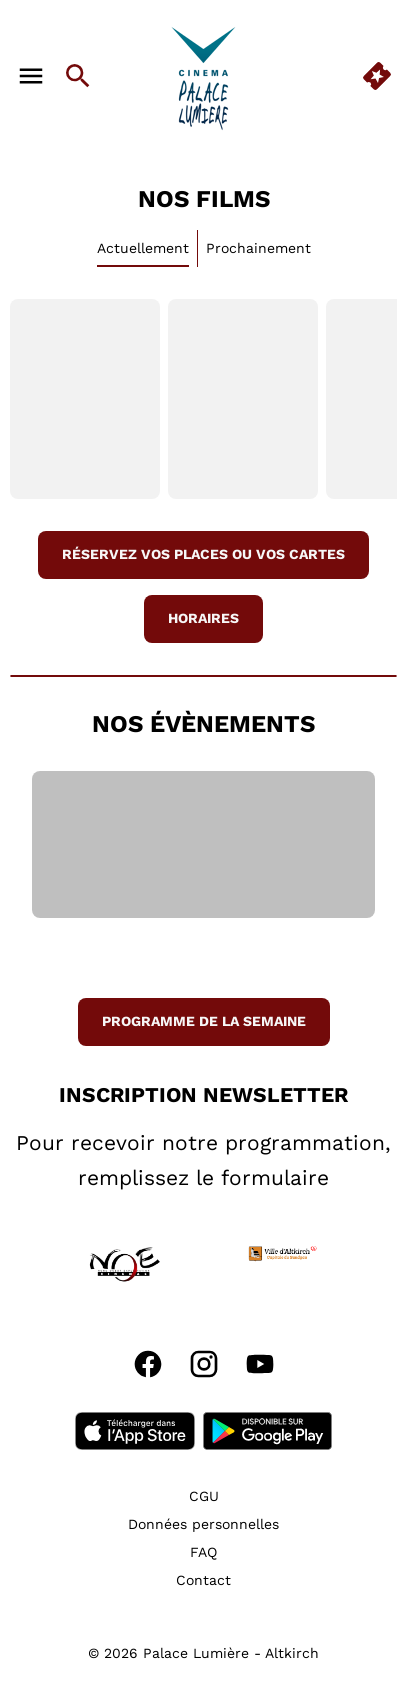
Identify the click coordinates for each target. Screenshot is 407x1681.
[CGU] (204, 1496)
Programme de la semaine (204, 1021)
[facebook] (148, 1364)
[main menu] (31, 76)
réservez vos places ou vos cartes (203, 554)
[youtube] (260, 1364)
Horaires (203, 618)
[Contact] (203, 1580)
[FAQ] (203, 1552)
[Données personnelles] (203, 1524)
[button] (45, 1264)
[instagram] (204, 1364)
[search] (78, 76)
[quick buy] (377, 76)
